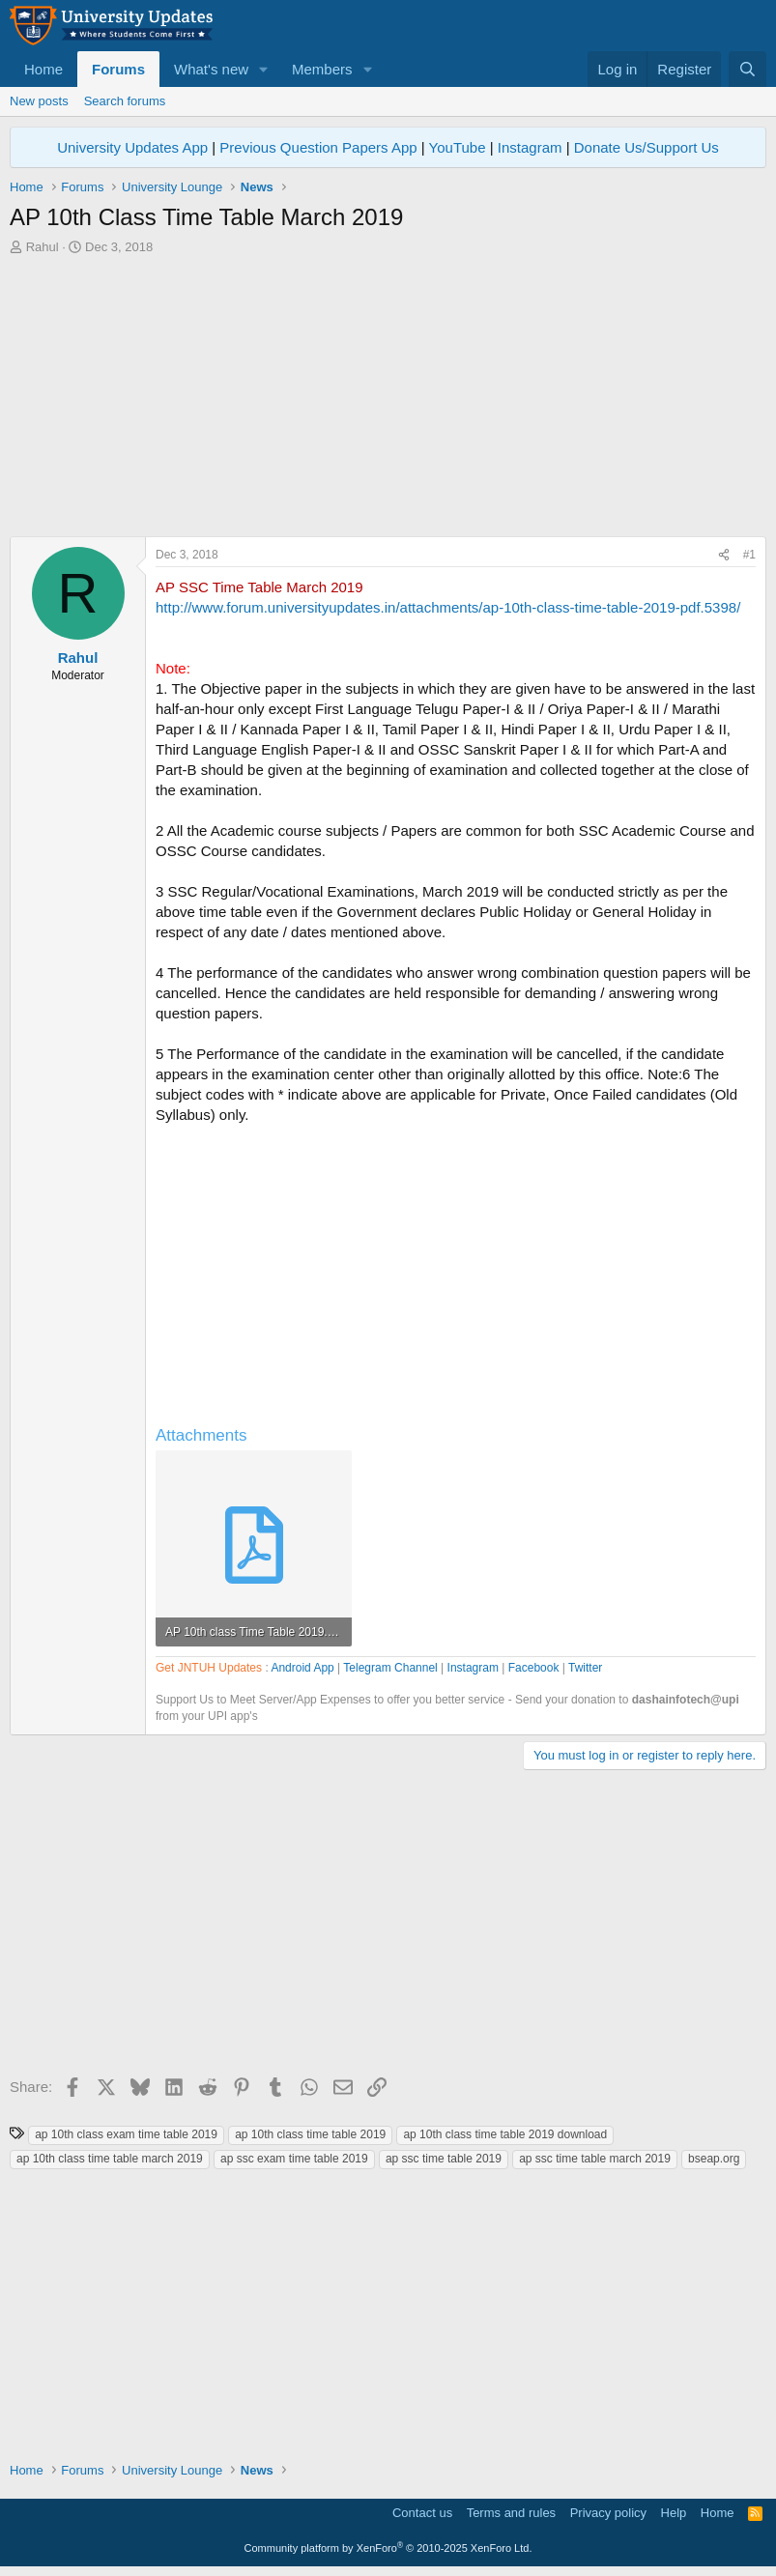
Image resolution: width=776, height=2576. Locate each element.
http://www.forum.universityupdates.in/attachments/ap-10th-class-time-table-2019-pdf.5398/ (448, 607)
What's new (211, 69)
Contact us (422, 2512)
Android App (302, 1667)
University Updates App (132, 147)
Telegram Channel (390, 1667)
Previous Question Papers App (318, 147)
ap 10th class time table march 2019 (109, 2158)
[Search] (747, 69)
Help (674, 2512)
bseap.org (713, 2158)
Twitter (585, 1667)
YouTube (457, 147)
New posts (39, 101)
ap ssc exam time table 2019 (294, 2158)
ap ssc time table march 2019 (595, 2158)
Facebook (534, 1667)
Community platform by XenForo (388, 2548)
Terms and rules (511, 2512)
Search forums (125, 101)
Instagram (530, 147)
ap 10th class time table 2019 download (505, 2134)
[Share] (723, 555)
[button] (263, 69)
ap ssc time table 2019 (444, 2158)
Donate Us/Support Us (646, 147)
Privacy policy (608, 2512)
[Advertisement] (388, 401)
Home (43, 69)
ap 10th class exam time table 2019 (126, 2134)
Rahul (42, 247)
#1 (749, 554)
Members (322, 69)
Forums (118, 69)
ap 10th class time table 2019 (310, 2134)
